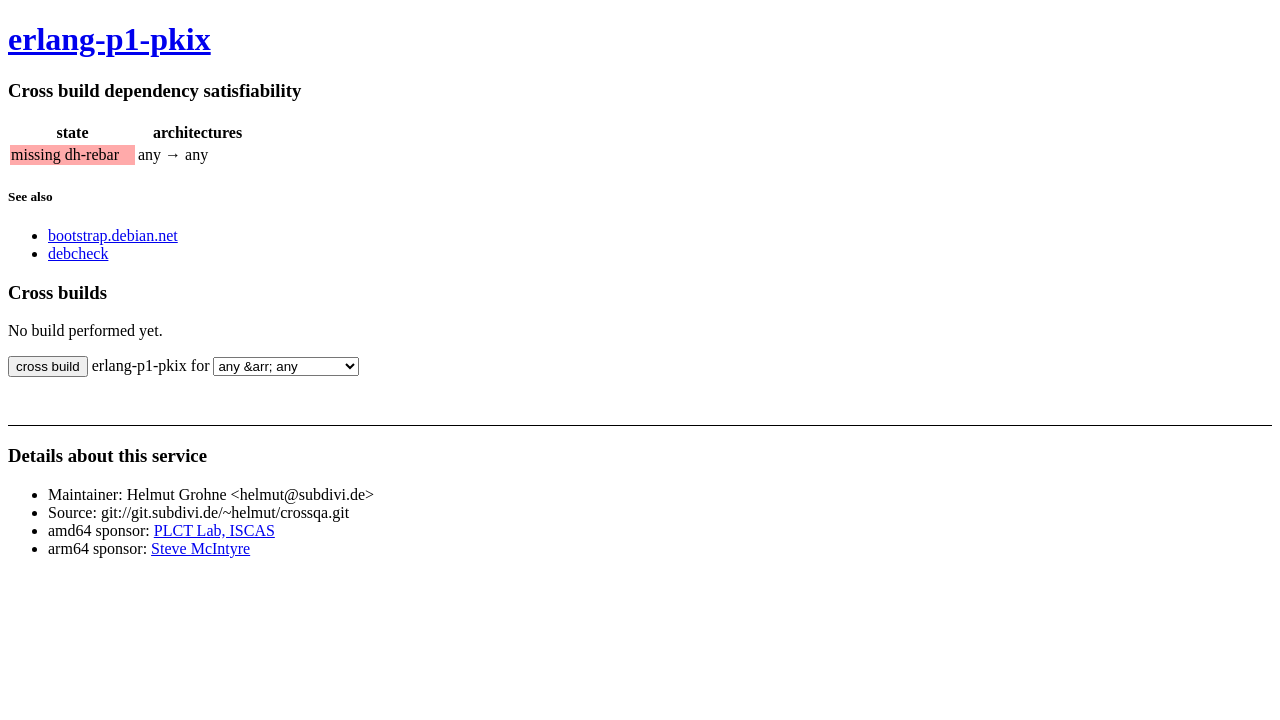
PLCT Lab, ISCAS (214, 530)
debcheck (78, 253)
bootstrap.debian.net (113, 235)
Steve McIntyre (200, 548)
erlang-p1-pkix (109, 39)
